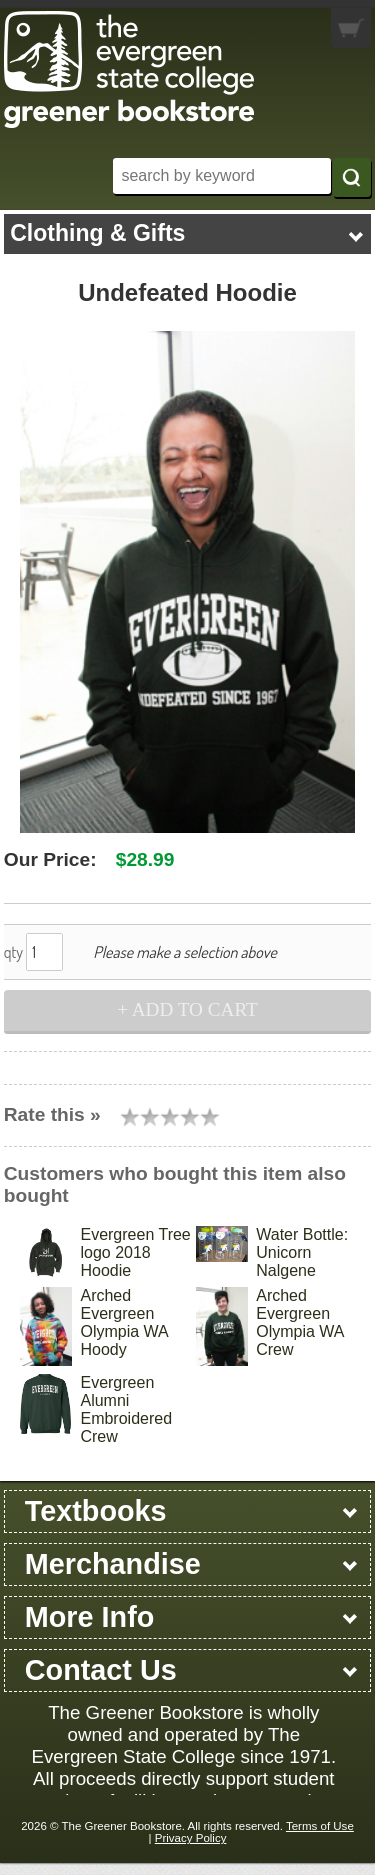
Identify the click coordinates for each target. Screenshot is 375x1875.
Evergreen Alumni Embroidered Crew (126, 1409)
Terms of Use (320, 1826)
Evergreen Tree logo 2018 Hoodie (135, 1252)
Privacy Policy (191, 1838)
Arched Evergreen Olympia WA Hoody (123, 1322)
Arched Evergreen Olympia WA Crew (299, 1322)
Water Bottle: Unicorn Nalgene (302, 1252)
